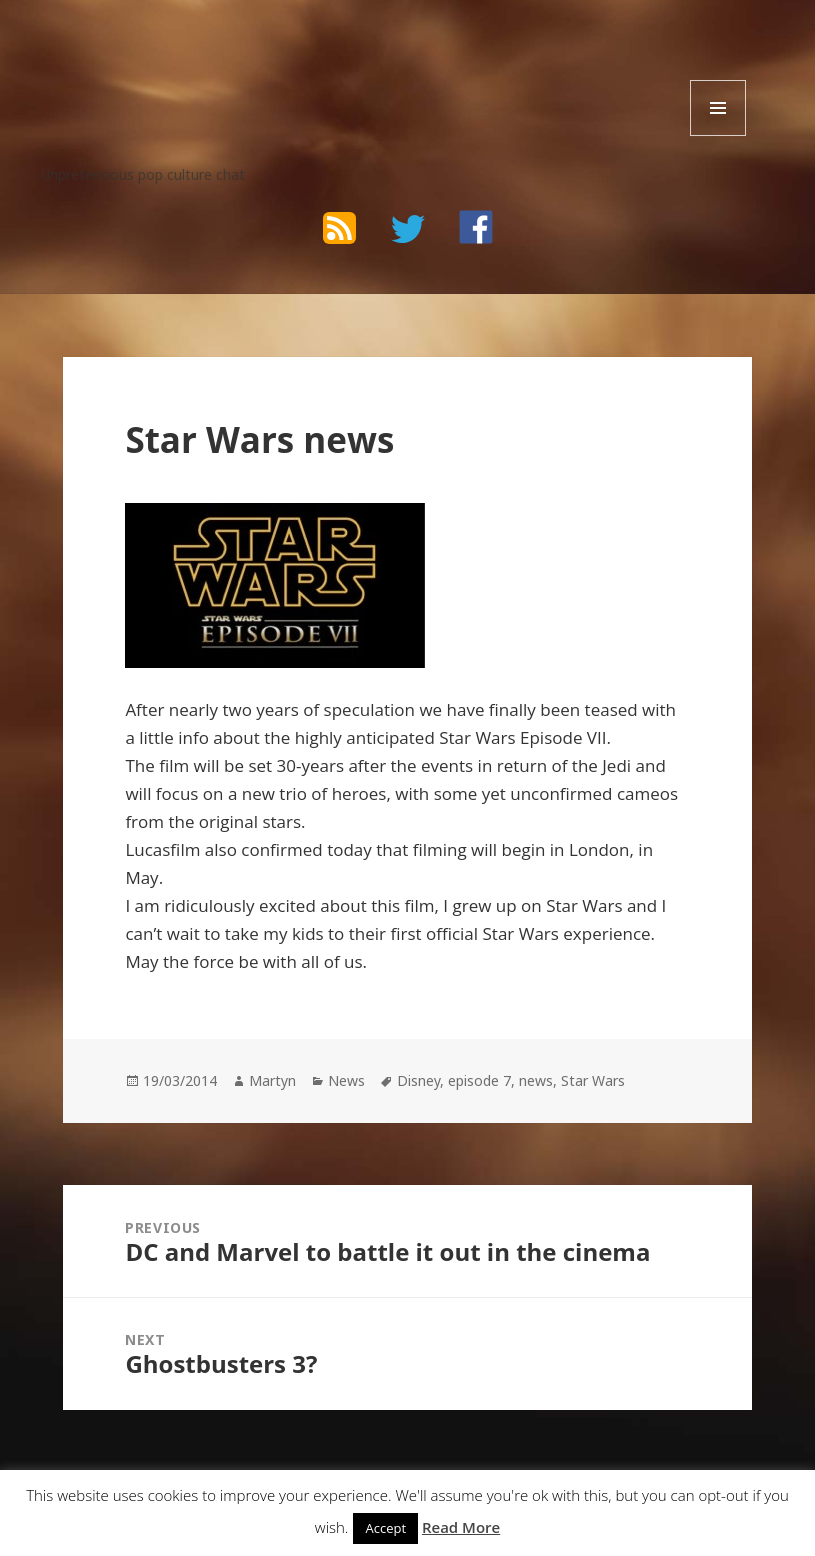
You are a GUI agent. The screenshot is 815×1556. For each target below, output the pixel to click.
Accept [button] (385, 1528)
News (346, 1080)
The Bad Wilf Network (200, 59)
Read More (461, 1527)
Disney (418, 1080)
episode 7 (479, 1080)
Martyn (272, 1080)
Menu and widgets (718, 135)
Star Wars (593, 1080)
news (536, 1080)
